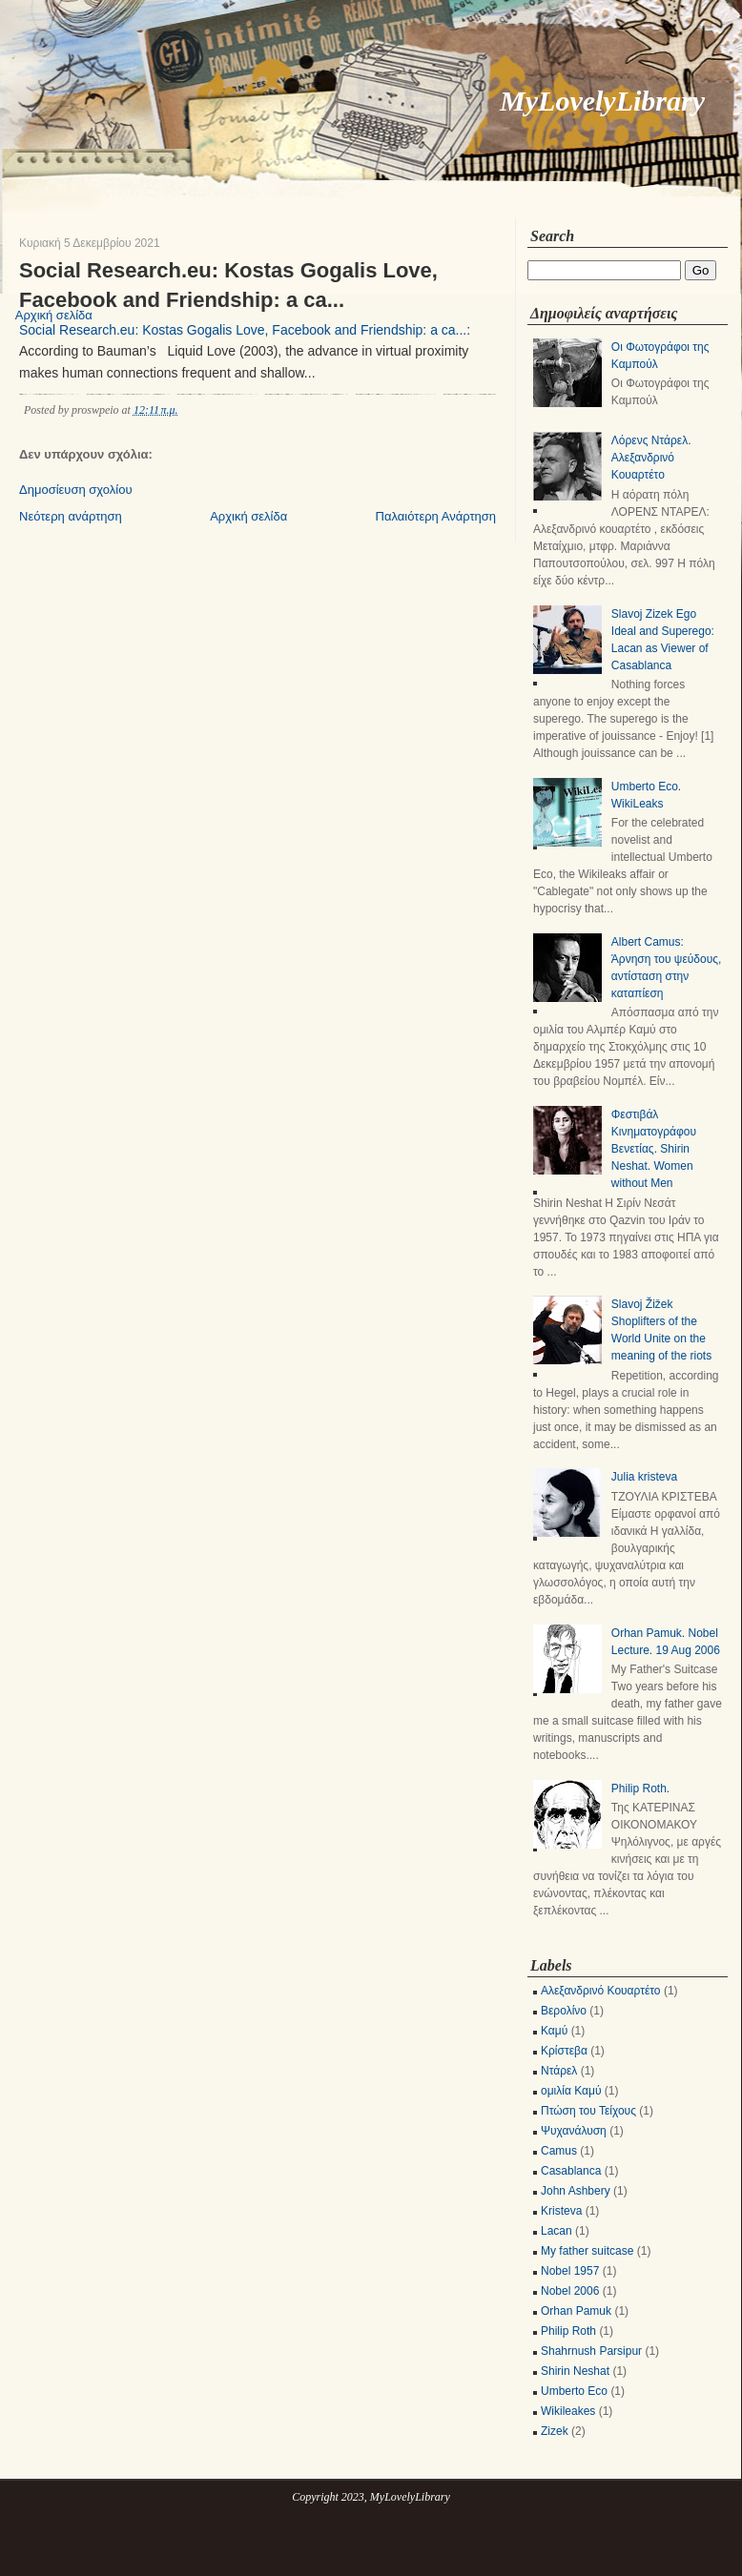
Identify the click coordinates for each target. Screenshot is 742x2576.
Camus (559, 2150)
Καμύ (554, 2030)
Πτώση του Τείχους (588, 2110)
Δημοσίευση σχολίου (76, 489)
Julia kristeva (644, 1476)
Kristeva (561, 2211)
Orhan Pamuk (576, 2311)
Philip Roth (568, 2331)
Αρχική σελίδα (248, 516)
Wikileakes (568, 2411)
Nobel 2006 (570, 2291)
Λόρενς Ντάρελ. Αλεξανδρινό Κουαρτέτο (651, 457)
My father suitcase (587, 2251)
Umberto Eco (574, 2391)
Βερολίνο (564, 2010)
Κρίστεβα (564, 2050)
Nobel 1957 (570, 2271)
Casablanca (571, 2170)
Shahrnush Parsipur (591, 2351)
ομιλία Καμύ (571, 2090)
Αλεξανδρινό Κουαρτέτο (601, 1990)
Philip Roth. (640, 1788)
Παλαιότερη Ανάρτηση (436, 516)
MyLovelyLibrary (602, 100)
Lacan (556, 2231)
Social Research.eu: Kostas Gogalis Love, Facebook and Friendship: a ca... (228, 285)
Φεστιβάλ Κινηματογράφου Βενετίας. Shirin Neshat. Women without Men (653, 1149)
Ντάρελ (559, 2070)
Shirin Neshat (575, 2371)
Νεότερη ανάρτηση (70, 516)
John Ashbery (575, 2191)
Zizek (554, 2431)
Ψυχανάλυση (574, 2130)
